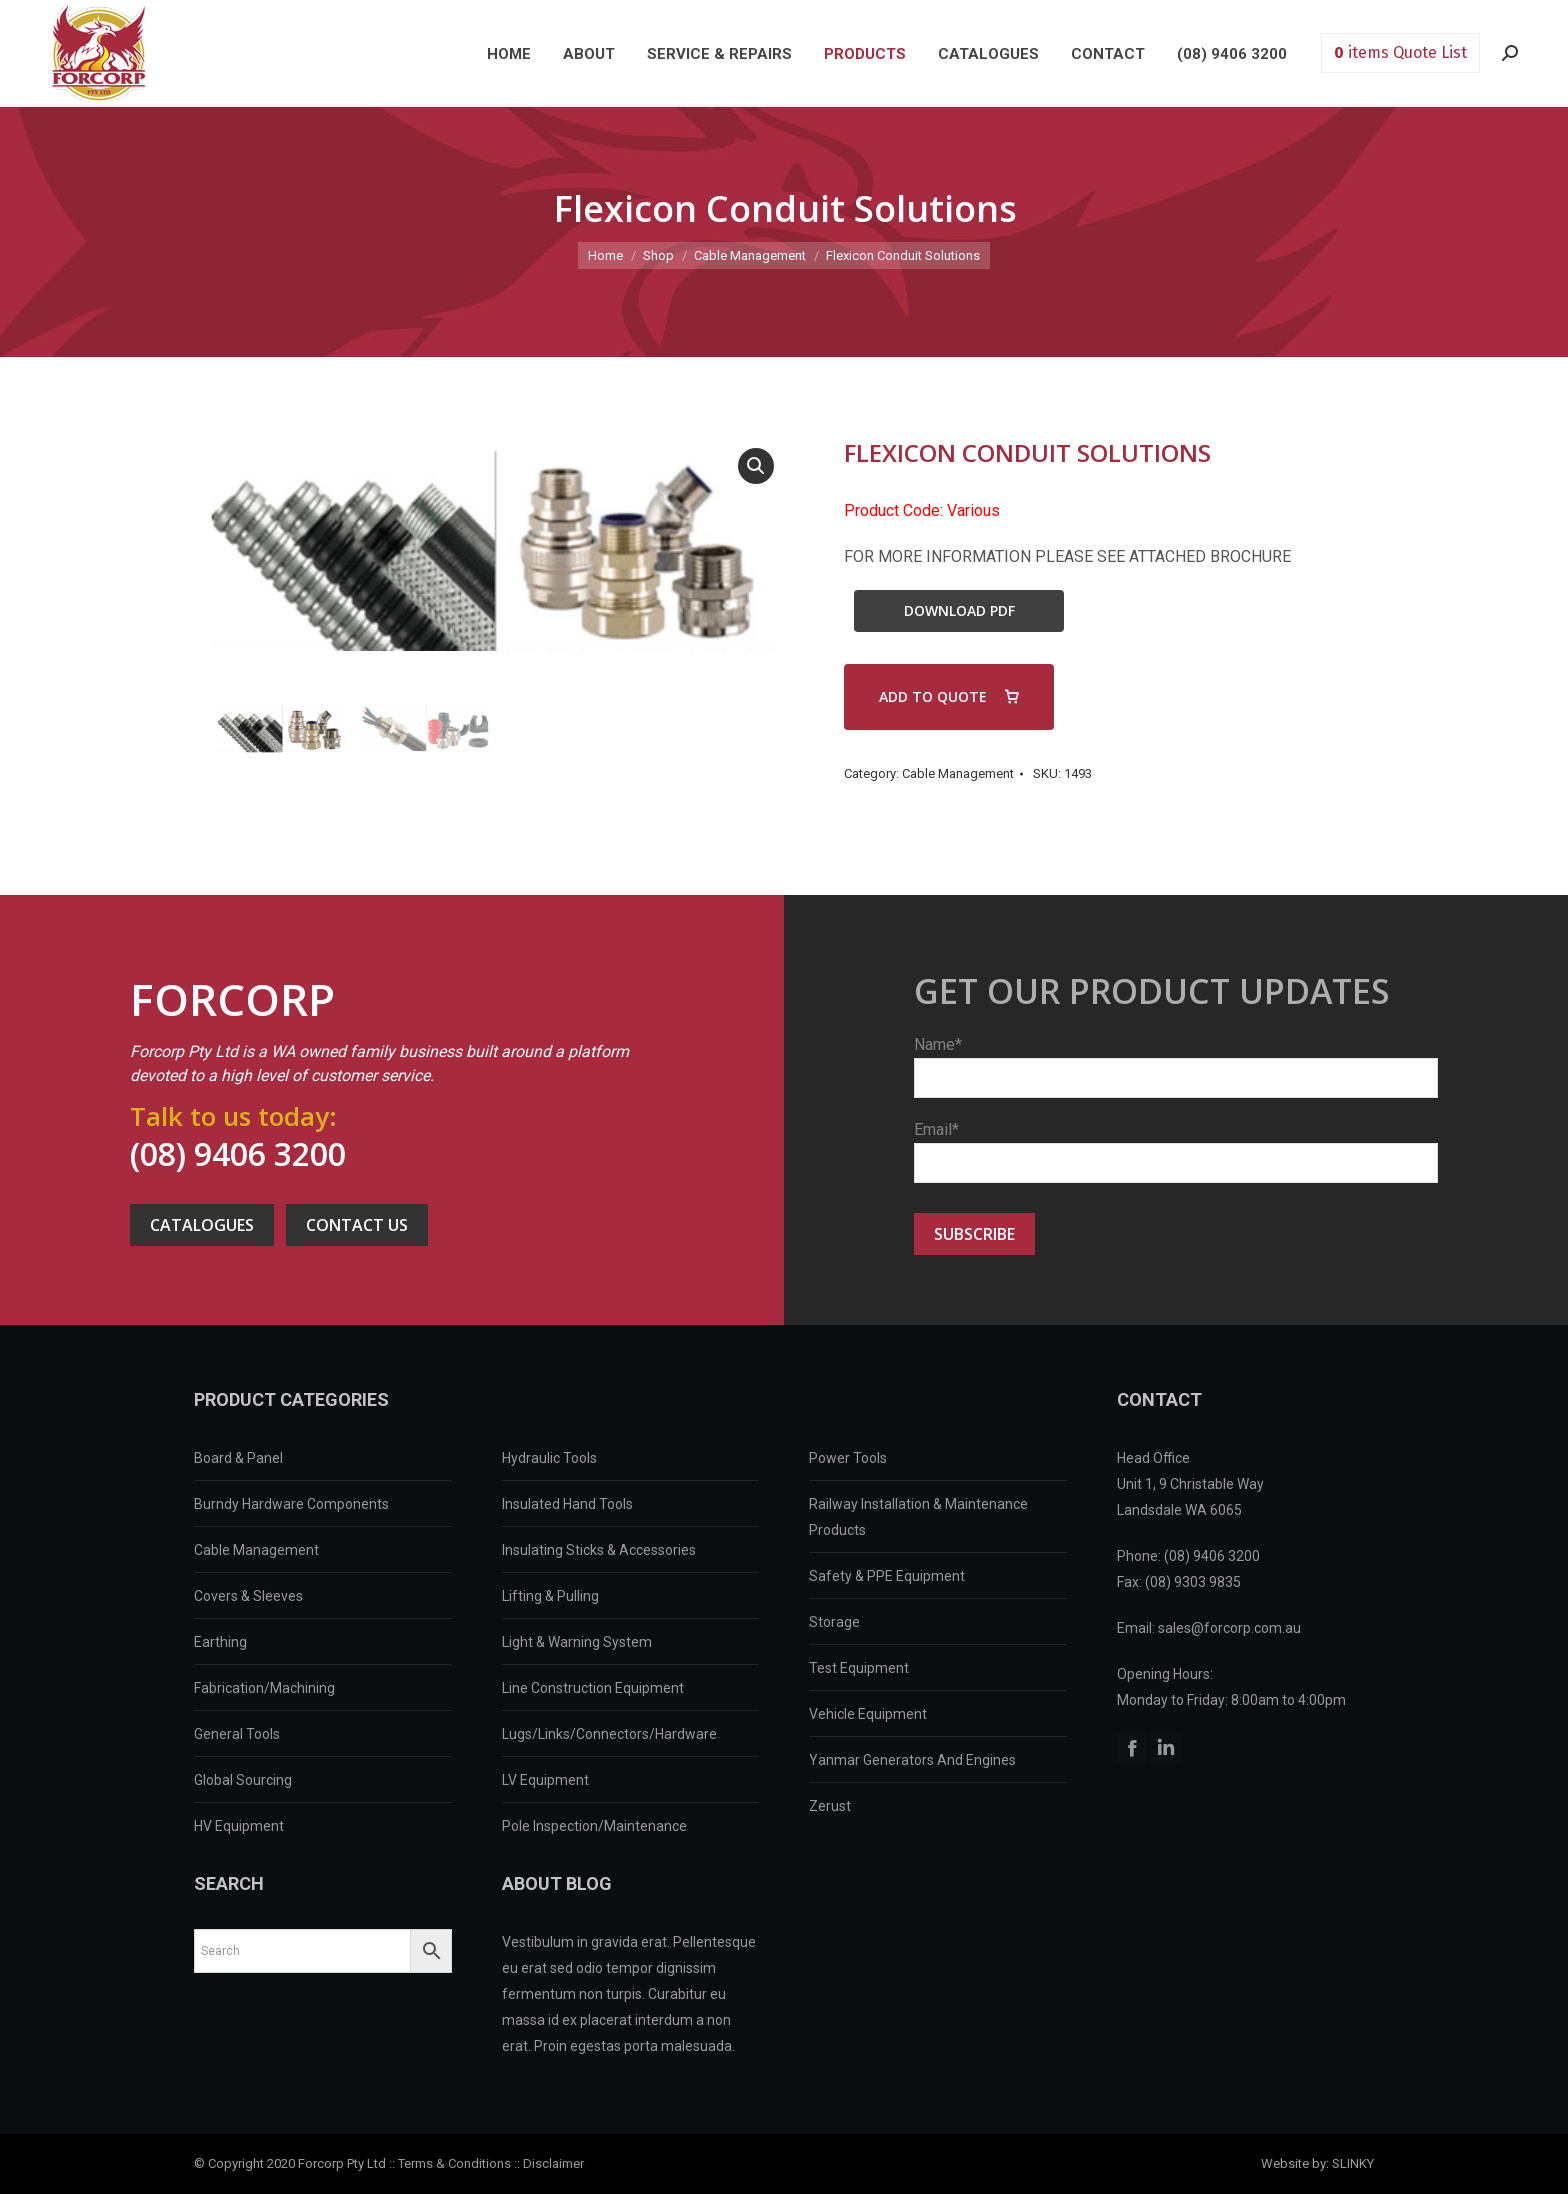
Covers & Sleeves (248, 1596)
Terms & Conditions (454, 2163)
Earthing (220, 1642)
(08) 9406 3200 (238, 1153)
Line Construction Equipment (593, 1688)
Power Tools (848, 1458)
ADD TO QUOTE (933, 696)
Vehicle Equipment (868, 1714)
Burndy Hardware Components (291, 1504)
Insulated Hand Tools (567, 1504)
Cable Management (958, 773)
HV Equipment (239, 1826)
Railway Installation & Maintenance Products (918, 1517)
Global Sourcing (243, 1780)
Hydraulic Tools (549, 1458)
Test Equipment (859, 1668)
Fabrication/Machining (264, 1688)
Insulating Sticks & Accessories (599, 1550)
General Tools (237, 1734)
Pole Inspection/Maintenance (594, 1826)
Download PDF (959, 610)
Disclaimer (553, 2163)
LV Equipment (545, 1780)
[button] (756, 466)
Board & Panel (238, 1458)
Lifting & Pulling (550, 1596)
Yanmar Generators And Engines (912, 1760)
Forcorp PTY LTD (99, 53)
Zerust (830, 1806)
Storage (834, 1622)
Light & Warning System (577, 1642)
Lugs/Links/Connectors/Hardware (609, 1734)
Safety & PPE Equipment (887, 1576)
